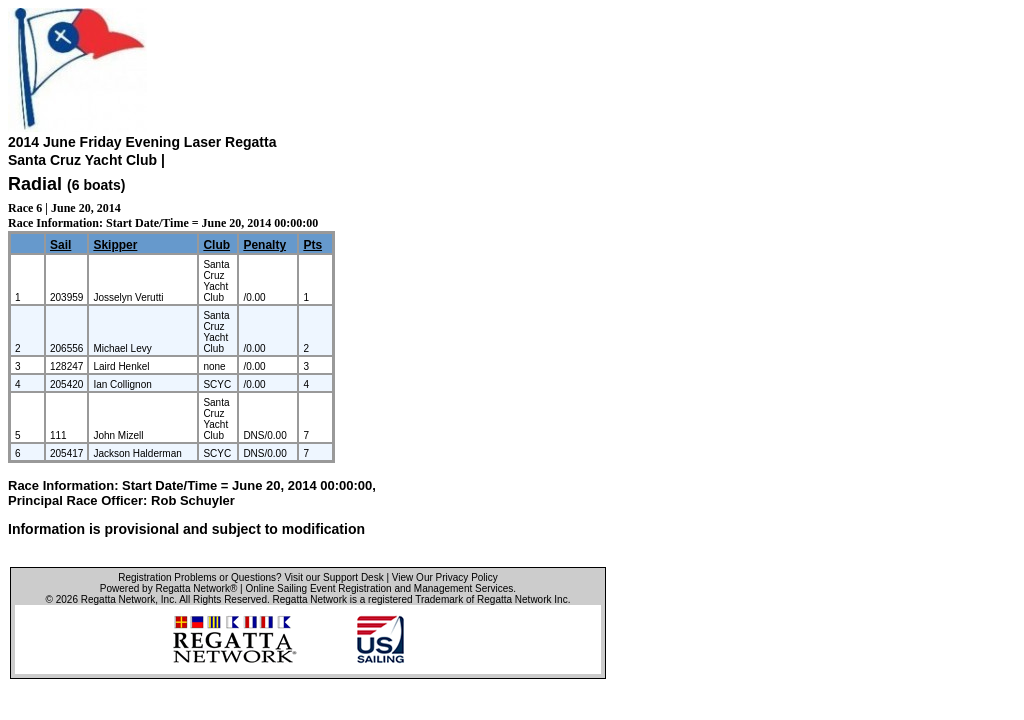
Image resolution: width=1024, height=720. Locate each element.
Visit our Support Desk (333, 577)
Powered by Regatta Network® (168, 588)
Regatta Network (118, 599)
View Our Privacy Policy (445, 577)
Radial (35, 184)
